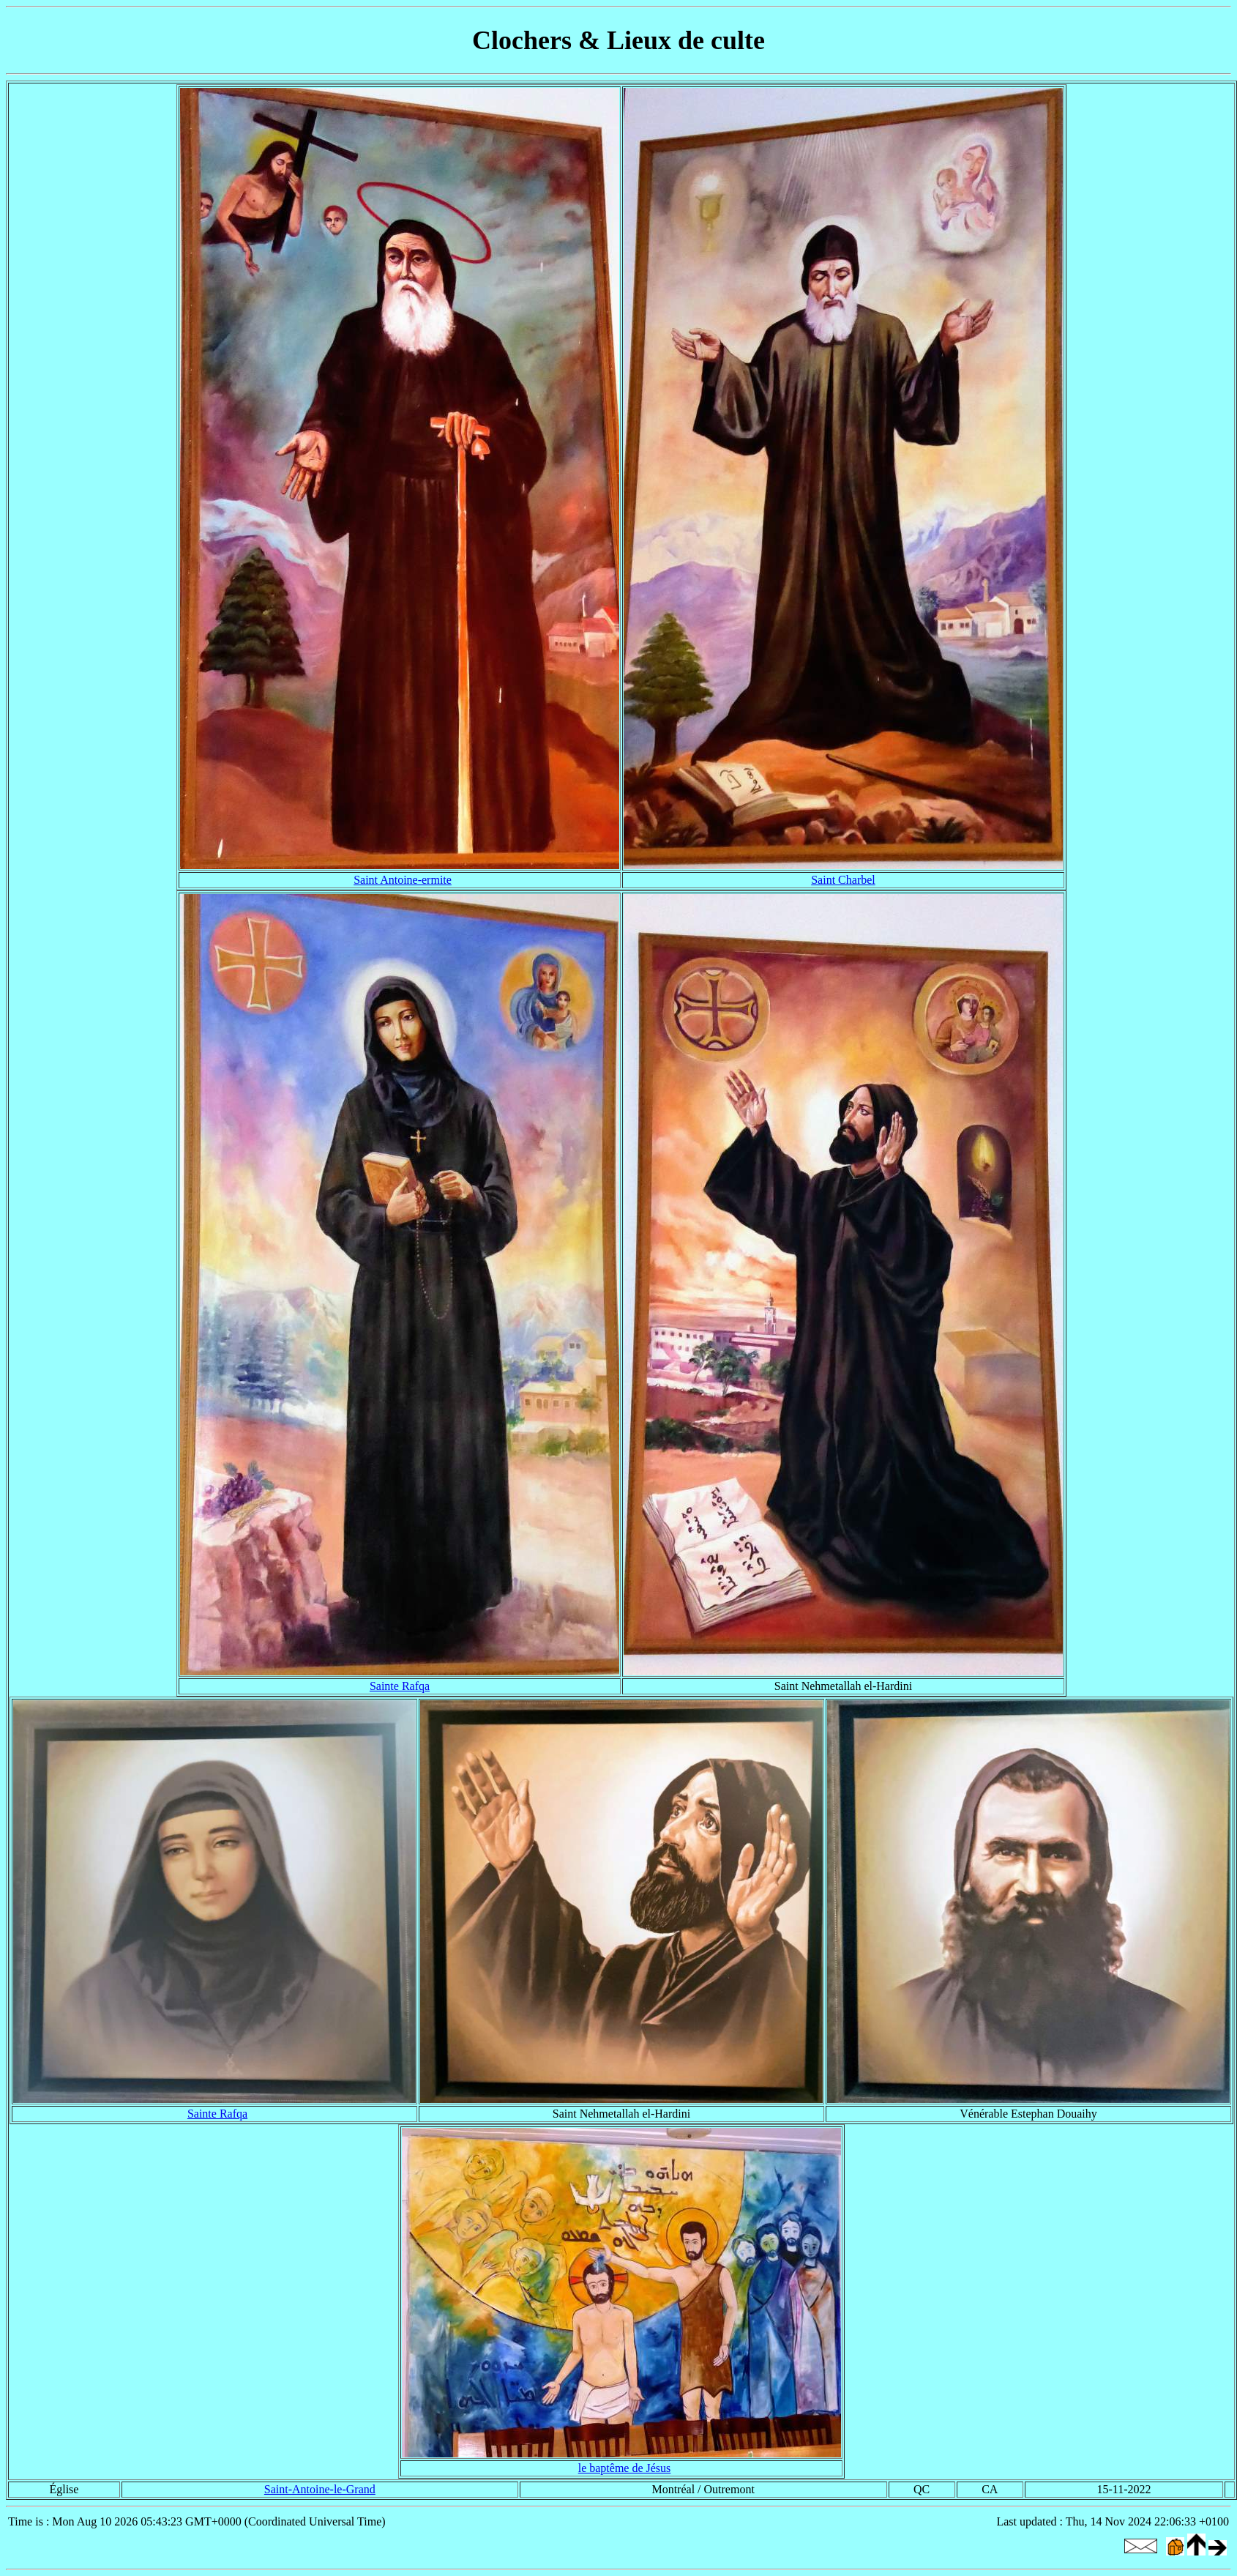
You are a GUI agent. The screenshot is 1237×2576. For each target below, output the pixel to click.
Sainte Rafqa (400, 1686)
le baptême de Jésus (624, 2468)
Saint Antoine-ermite (403, 880)
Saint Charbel (843, 880)
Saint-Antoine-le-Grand (319, 2489)
